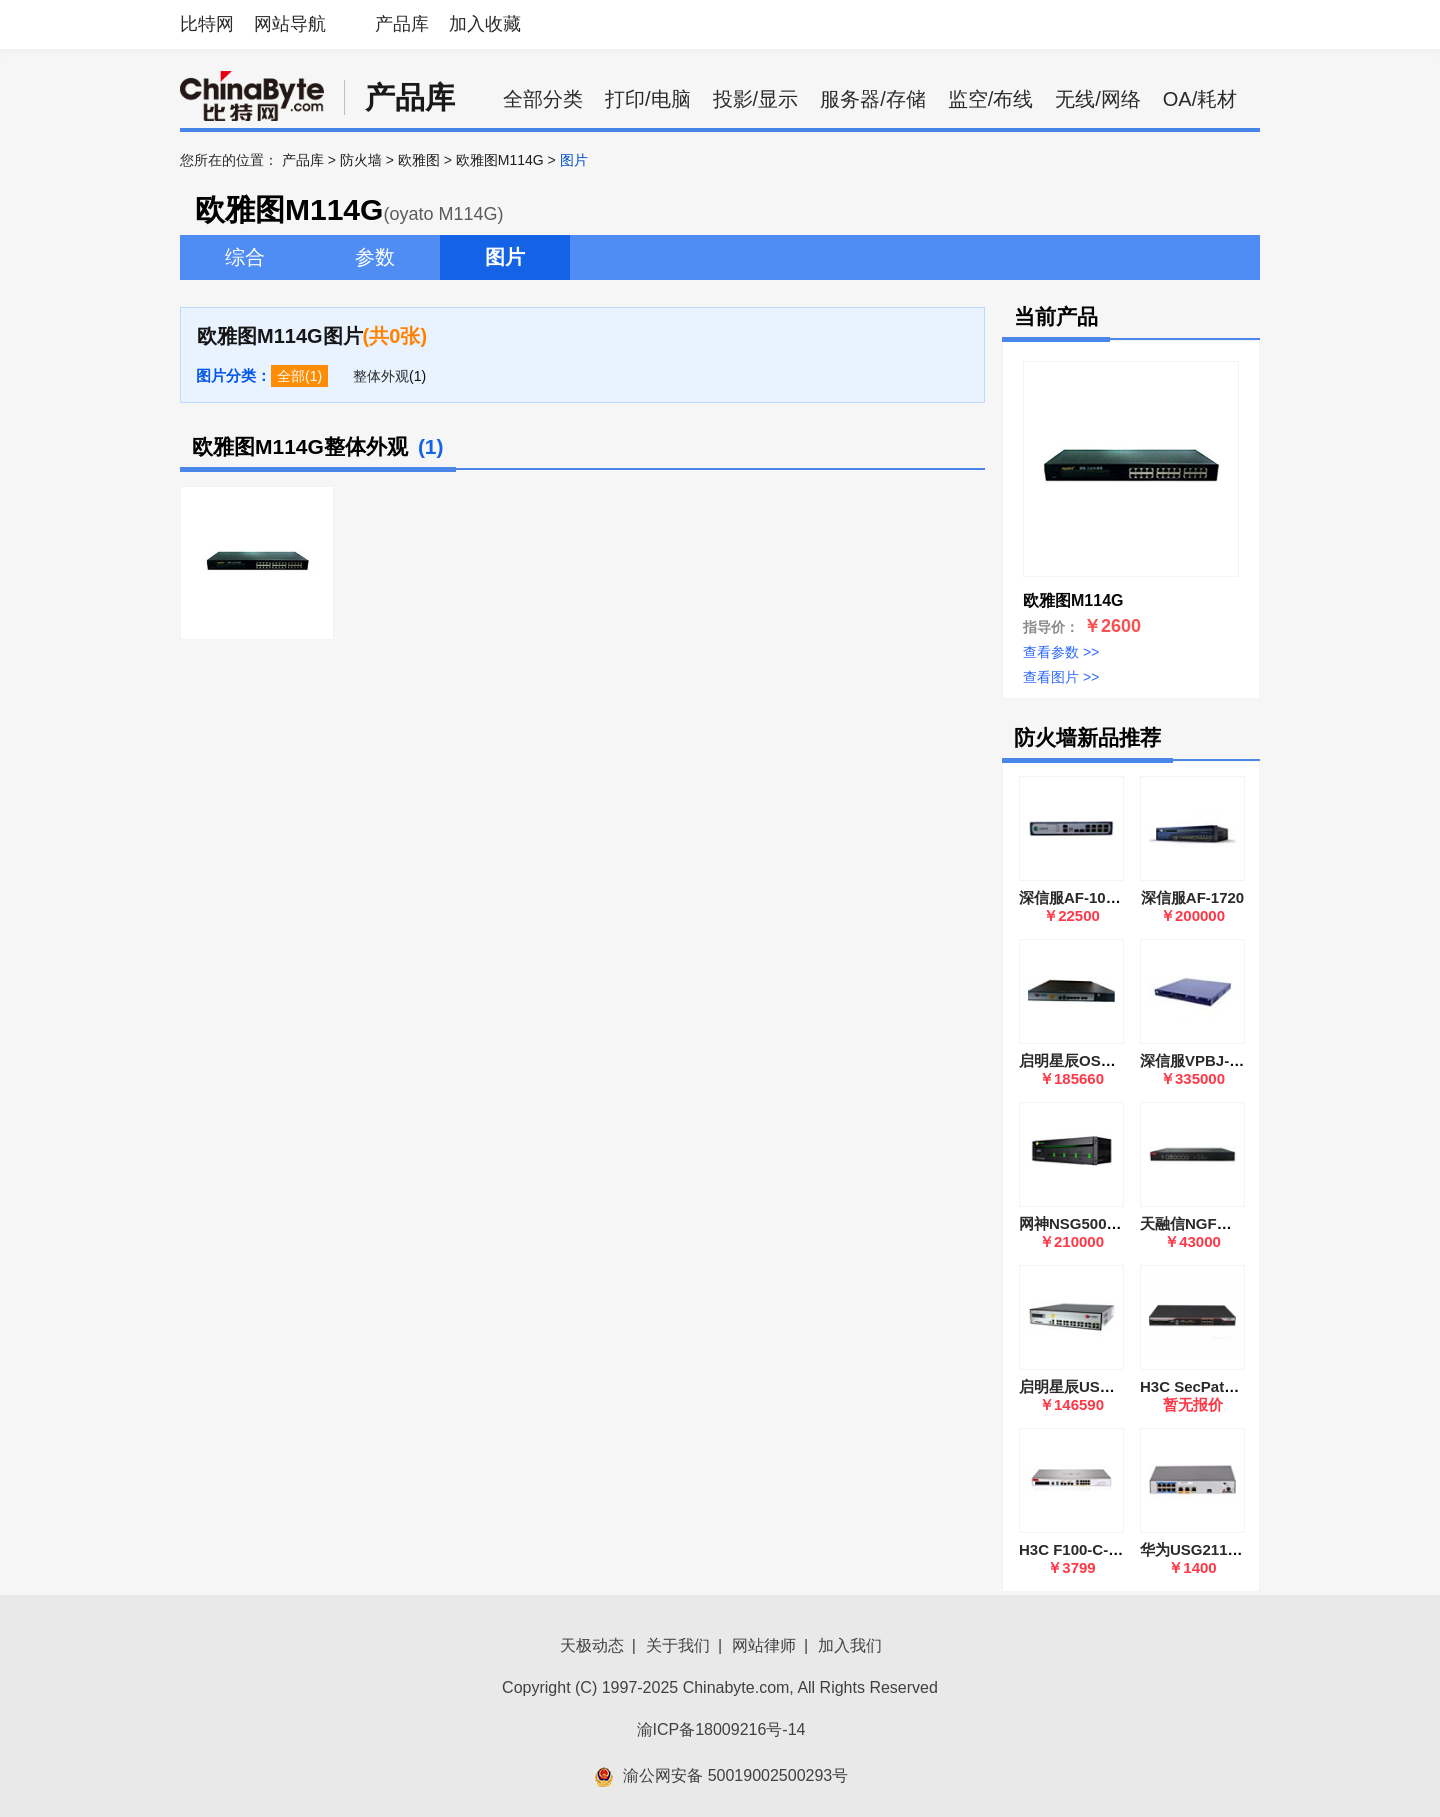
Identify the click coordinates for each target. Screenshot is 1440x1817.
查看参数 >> (1061, 652)
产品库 (402, 24)
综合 (245, 257)
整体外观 (381, 376)
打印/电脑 (648, 99)
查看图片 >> (1061, 677)
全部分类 (543, 99)
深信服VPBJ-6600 (1201, 1060)
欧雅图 (419, 160)
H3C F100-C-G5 (1073, 1549)
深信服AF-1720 (1192, 897)
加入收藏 (485, 24)
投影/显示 (756, 99)
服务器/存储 (873, 99)
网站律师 (764, 1645)
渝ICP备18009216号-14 (721, 1729)
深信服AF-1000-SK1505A (1105, 897)
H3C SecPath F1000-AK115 (1236, 1386)
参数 (375, 257)
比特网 (207, 24)
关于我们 (678, 1645)
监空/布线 (991, 99)
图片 (505, 257)
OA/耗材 (1200, 99)
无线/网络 (1098, 99)
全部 (291, 376)
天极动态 (592, 1645)
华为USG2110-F (1195, 1549)
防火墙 (361, 160)
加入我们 (850, 1645)
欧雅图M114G (500, 160)
